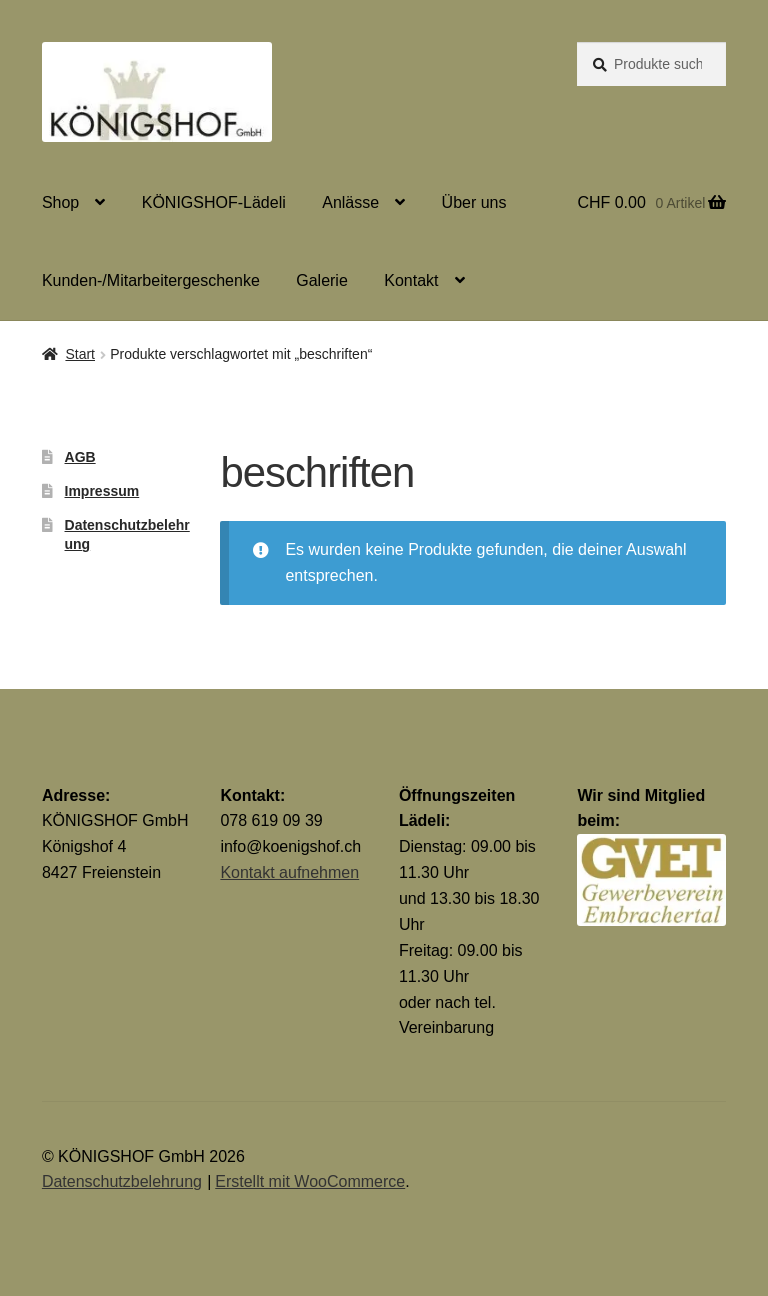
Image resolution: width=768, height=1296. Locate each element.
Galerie (322, 280)
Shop (60, 202)
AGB (80, 457)
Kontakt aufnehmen (289, 872)
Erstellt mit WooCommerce (310, 1181)
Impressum (102, 491)
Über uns (474, 202)
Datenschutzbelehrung (122, 1181)
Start (80, 354)
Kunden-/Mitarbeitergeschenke (151, 280)
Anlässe (350, 202)
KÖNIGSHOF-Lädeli (214, 202)
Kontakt (411, 280)
